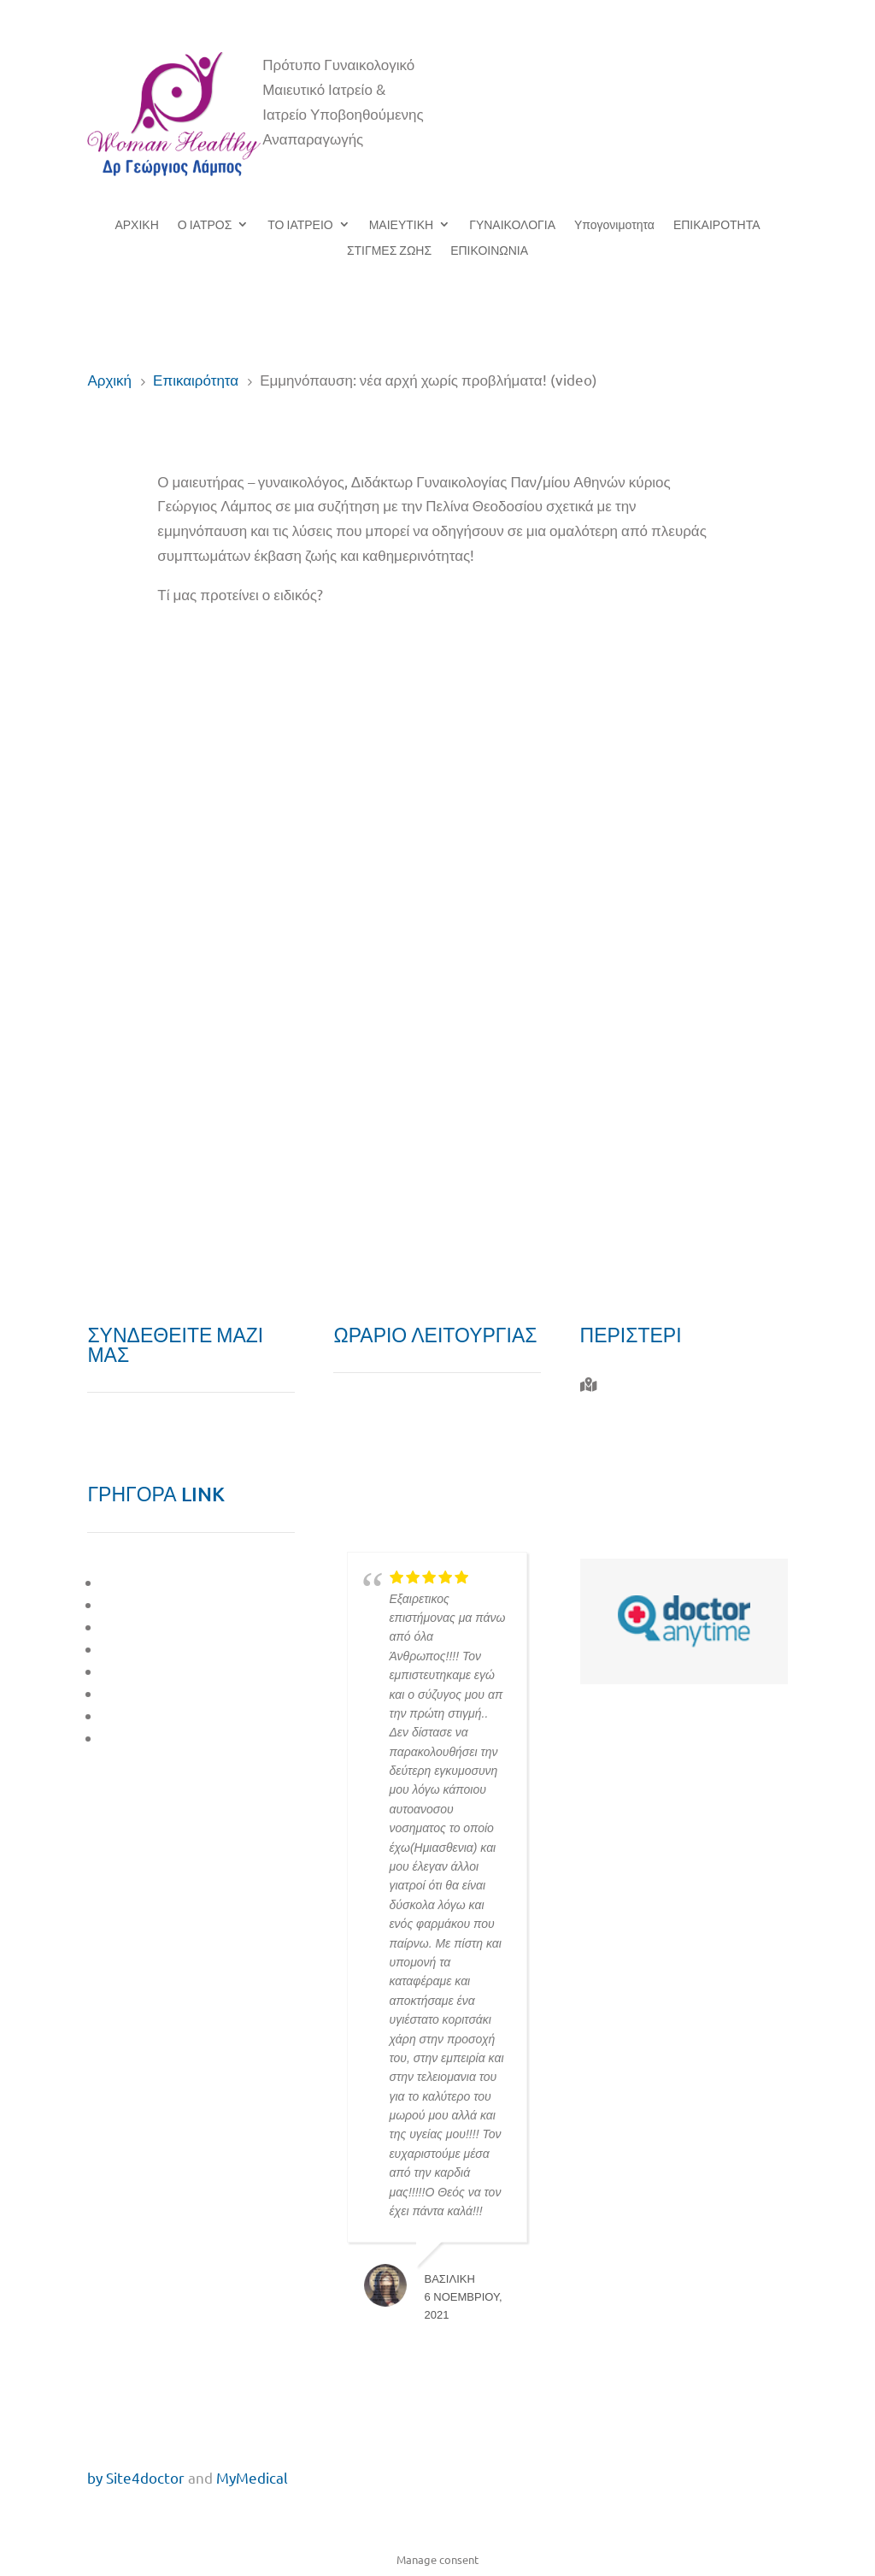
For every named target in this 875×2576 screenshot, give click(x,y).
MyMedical (252, 2477)
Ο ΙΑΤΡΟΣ (205, 225)
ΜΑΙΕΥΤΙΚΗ (401, 225)
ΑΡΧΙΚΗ (136, 225)
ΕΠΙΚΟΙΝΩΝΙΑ (489, 250)
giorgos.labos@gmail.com (685, 1527)
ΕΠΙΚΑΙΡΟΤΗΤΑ (716, 225)
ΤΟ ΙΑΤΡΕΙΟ (299, 225)
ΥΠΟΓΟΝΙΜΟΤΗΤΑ (164, 1671)
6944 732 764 (641, 1487)
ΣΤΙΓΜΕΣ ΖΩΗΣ (389, 250)
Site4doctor (145, 2477)
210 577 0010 (644, 1448)
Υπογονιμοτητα (614, 225)
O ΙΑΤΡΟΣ (134, 1582)
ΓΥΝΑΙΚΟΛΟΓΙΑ (512, 225)
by (95, 2477)
